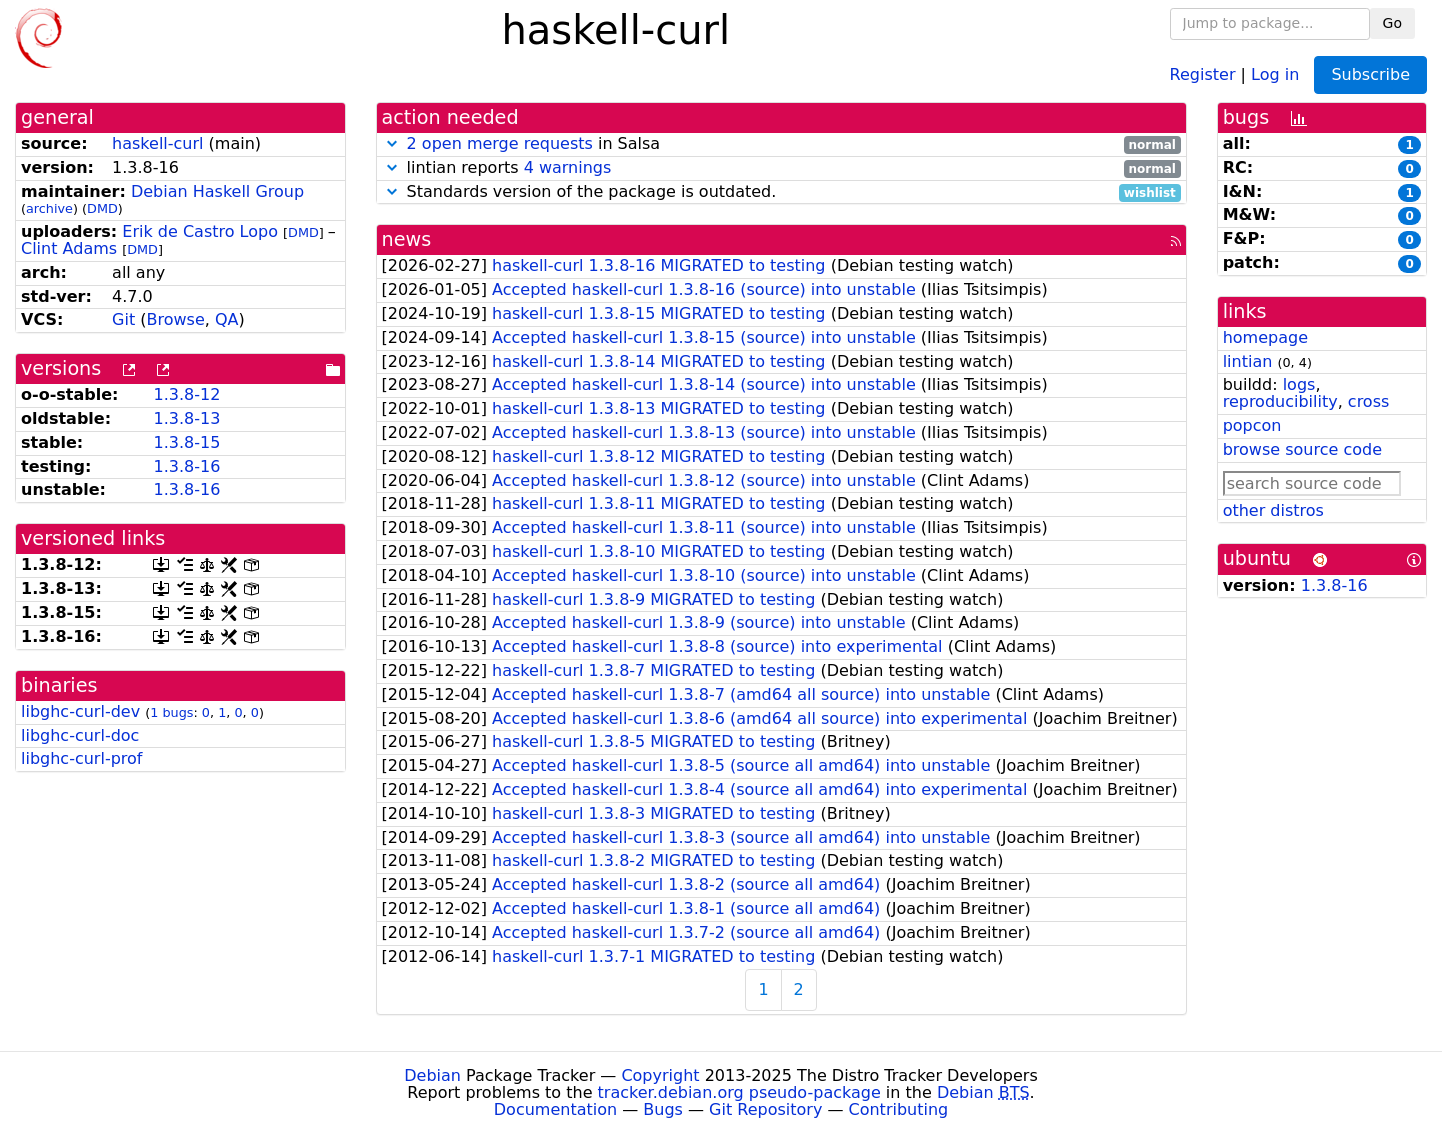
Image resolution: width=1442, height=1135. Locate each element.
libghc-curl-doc (80, 735)
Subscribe (1370, 74)
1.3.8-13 (186, 418)
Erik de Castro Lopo (200, 231)
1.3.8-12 (186, 394)
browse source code (1302, 449)
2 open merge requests (500, 143)
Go (1392, 23)
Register (1203, 73)
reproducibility (1280, 401)
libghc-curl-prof (81, 758)
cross (1368, 401)
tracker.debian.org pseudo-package (739, 1092)
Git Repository (765, 1109)
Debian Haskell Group (217, 191)
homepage (1265, 337)
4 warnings (568, 167)
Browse (176, 319)
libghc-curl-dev (80, 711)
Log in (1275, 73)
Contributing (899, 1109)
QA (227, 319)
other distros (1273, 510)
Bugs (663, 1109)
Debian (432, 1075)
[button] (392, 143)
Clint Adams (69, 248)
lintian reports (781, 168)
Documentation (555, 1109)
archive (49, 208)
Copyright (660, 1075)
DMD (102, 208)
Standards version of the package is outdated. (781, 192)
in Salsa (781, 144)
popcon (1252, 425)
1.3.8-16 (186, 466)
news (407, 239)
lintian (1248, 361)
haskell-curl (157, 143)
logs (1299, 384)
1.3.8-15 (186, 442)
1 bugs (171, 712)
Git (123, 319)
